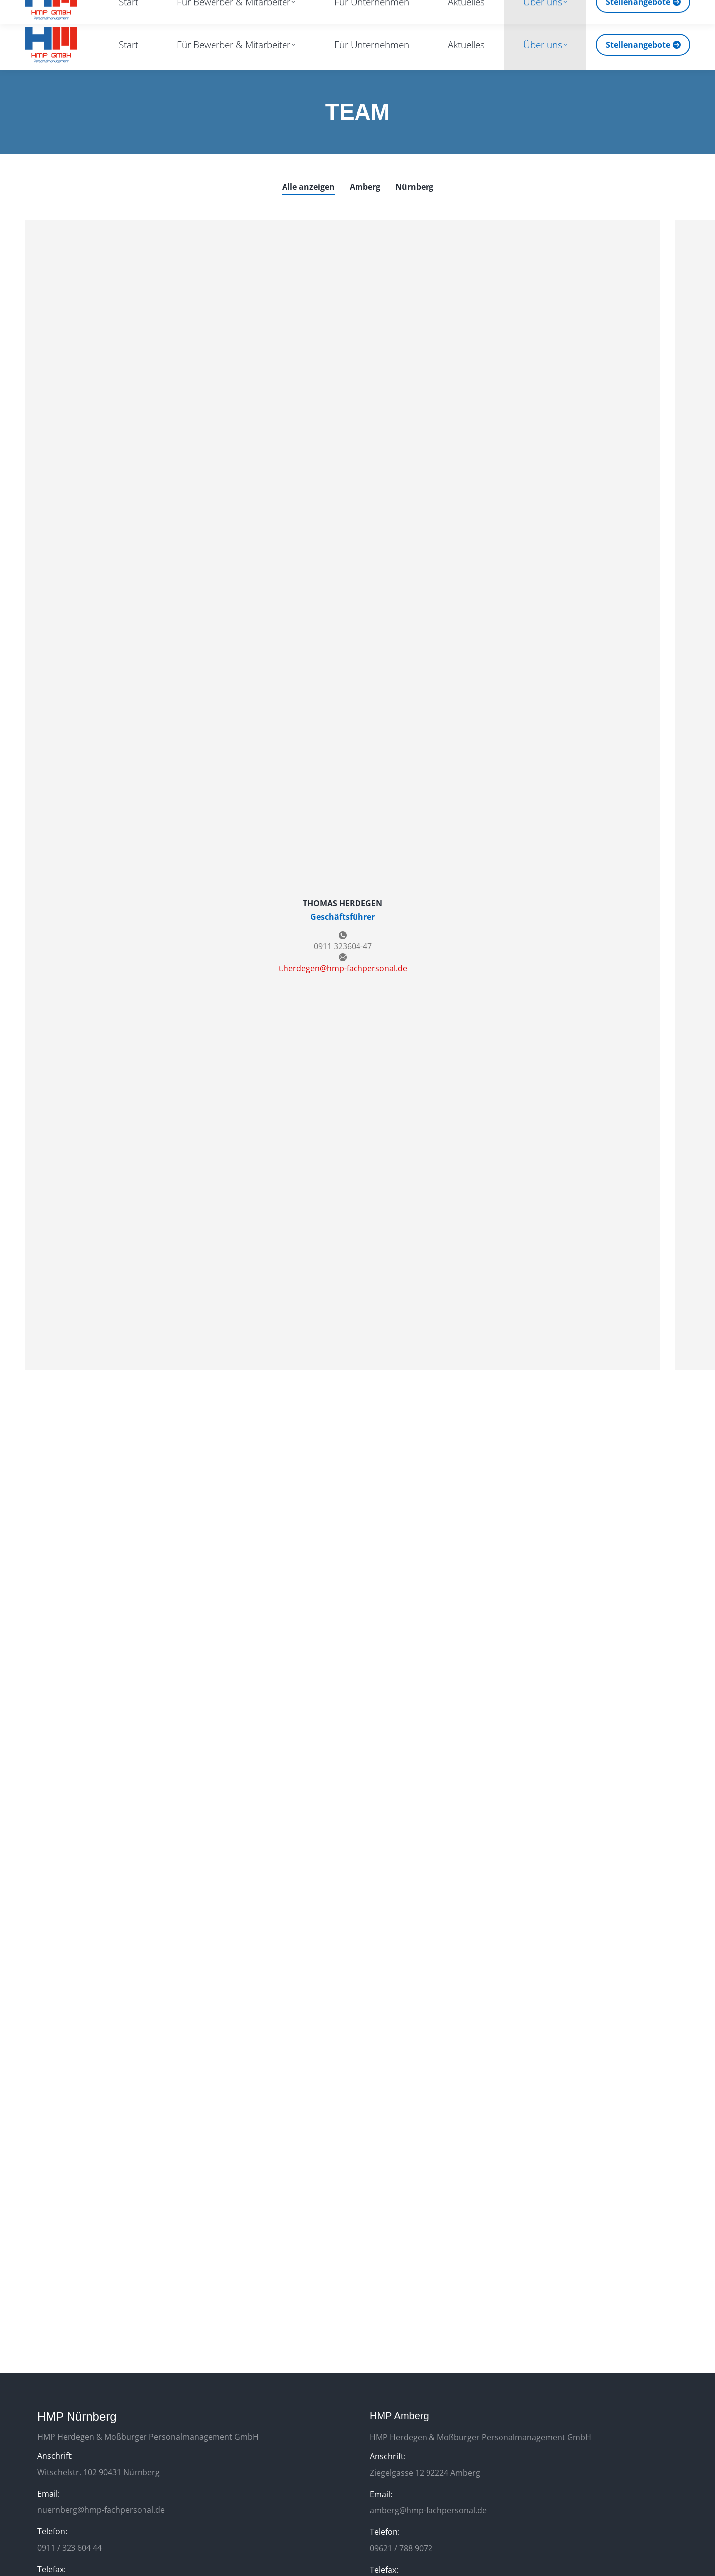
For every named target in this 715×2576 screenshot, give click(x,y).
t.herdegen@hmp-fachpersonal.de (342, 963)
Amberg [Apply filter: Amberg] (365, 186)
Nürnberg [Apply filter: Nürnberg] (414, 186)
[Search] (618, 10)
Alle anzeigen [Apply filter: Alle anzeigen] (308, 186)
